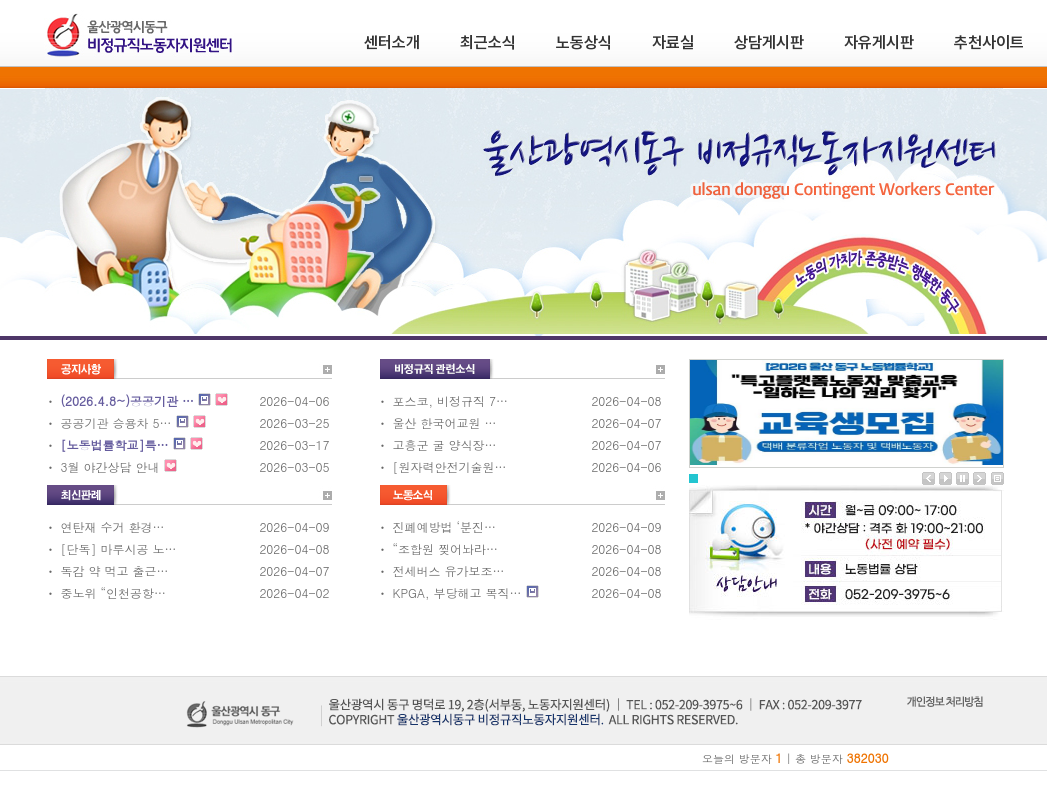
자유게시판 (879, 42)
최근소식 (488, 42)
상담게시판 (769, 42)
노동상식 (584, 42)
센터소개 (392, 42)
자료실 (673, 42)
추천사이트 (989, 42)
